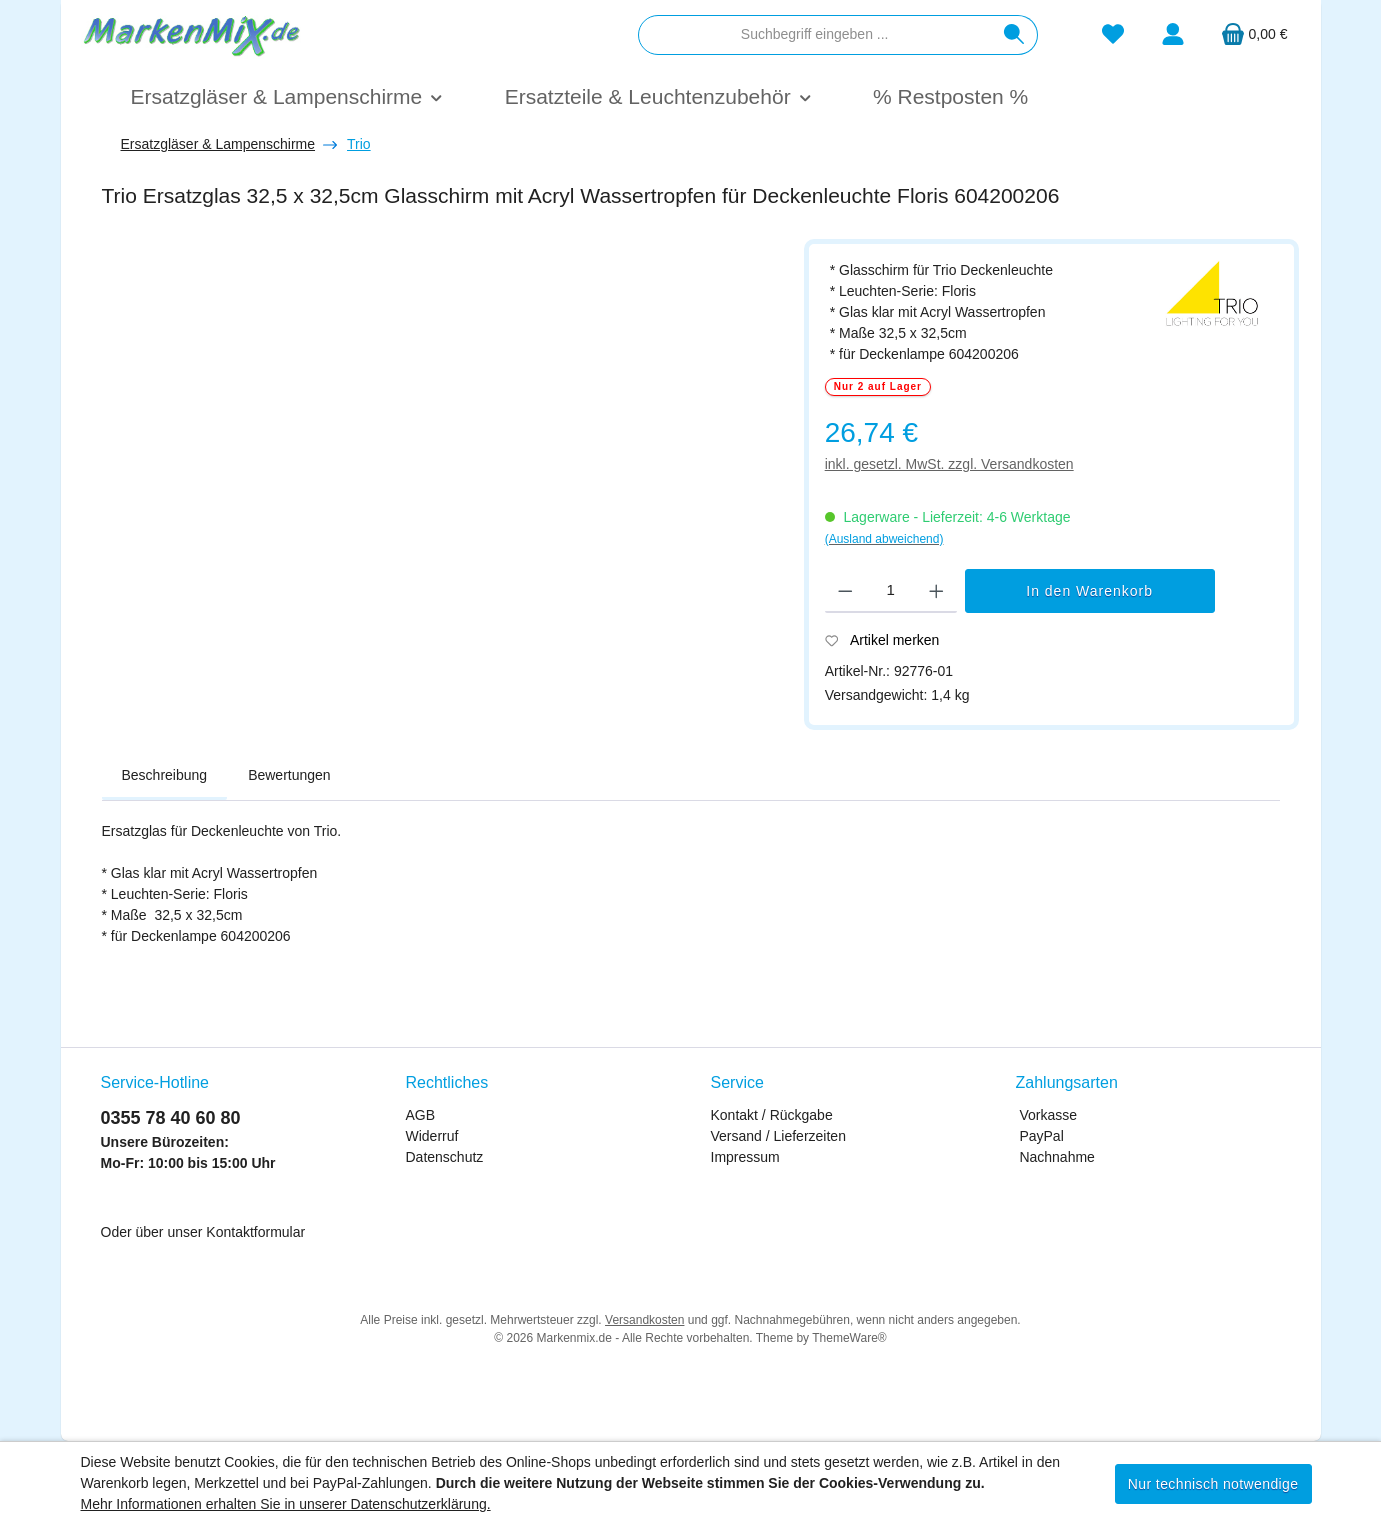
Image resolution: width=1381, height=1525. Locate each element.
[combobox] (815, 35)
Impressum (745, 1157)
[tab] (165, 776)
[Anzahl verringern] (845, 591)
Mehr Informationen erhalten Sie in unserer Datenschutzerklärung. (286, 1504)
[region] (443, 476)
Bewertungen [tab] (289, 775)
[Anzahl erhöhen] (936, 591)
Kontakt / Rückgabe (772, 1115)
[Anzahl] (890, 591)
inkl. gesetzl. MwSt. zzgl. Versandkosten (949, 464)
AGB (421, 1115)
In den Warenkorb (1089, 591)
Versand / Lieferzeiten (778, 1136)
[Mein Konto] (1173, 34)
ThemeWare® (849, 1338)
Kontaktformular (255, 1232)
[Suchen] (1014, 35)
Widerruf (432, 1136)
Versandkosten (644, 1320)
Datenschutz (445, 1157)
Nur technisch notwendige (1213, 1484)
